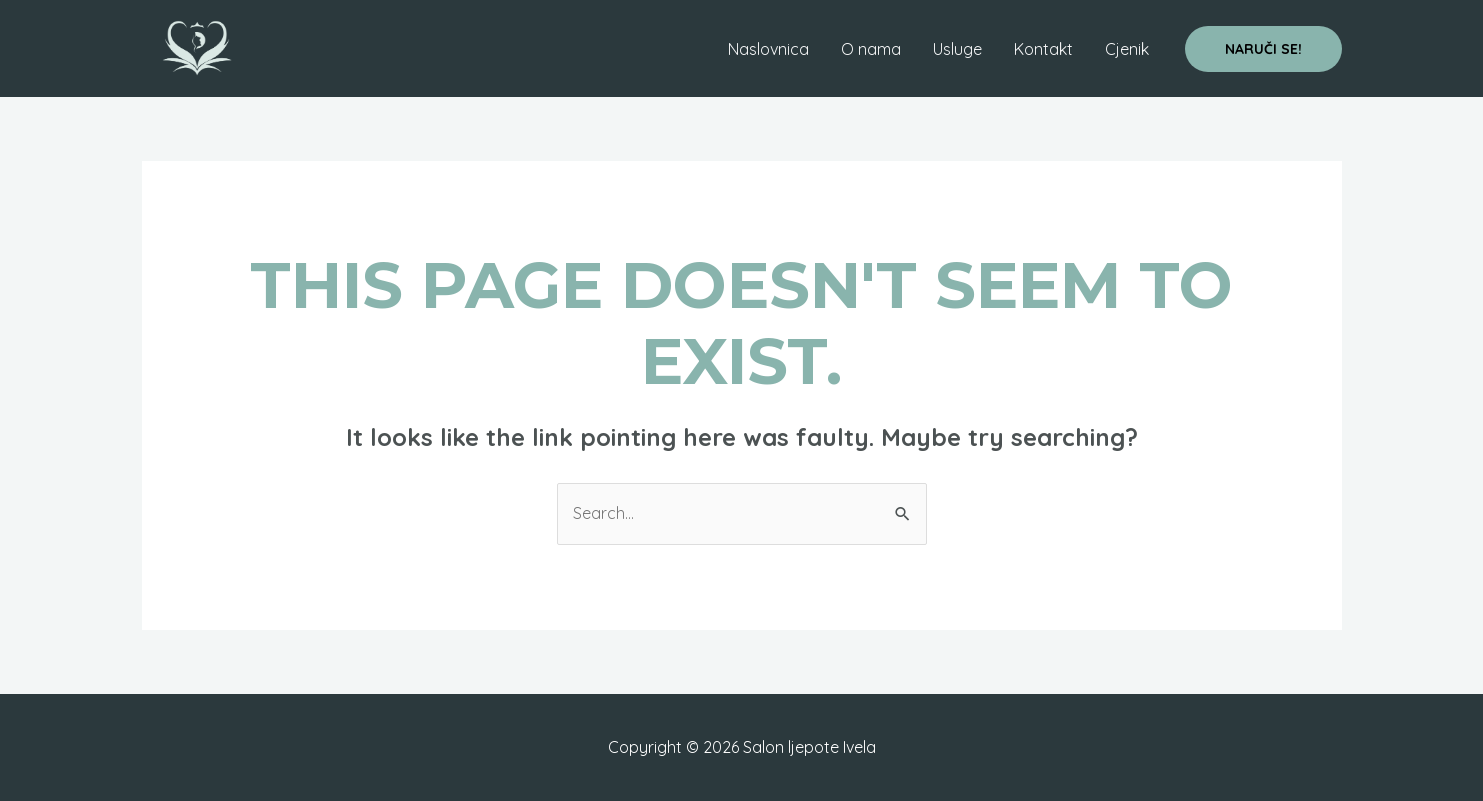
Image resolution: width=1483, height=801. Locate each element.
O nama (871, 49)
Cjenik (1127, 49)
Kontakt (1043, 49)
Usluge (957, 49)
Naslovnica (768, 49)
